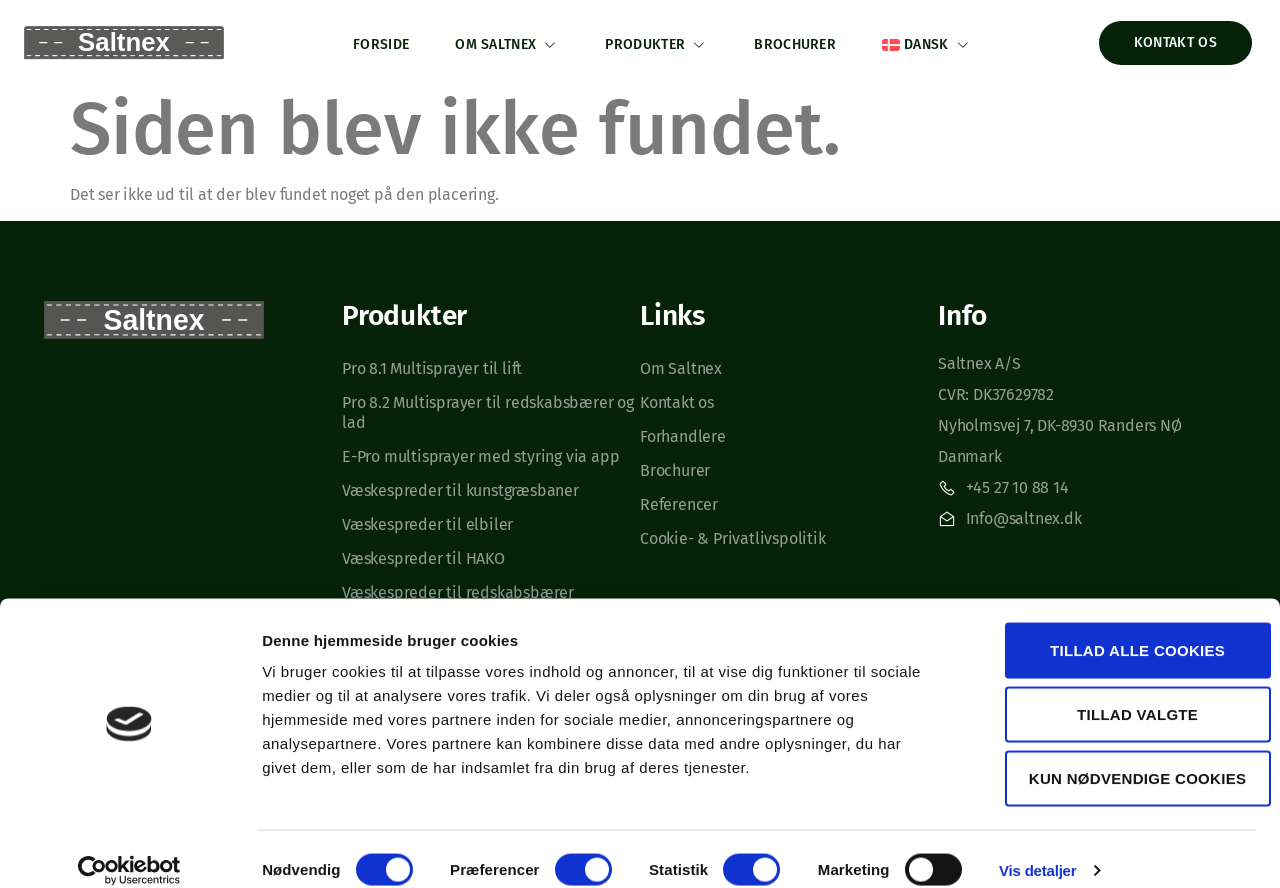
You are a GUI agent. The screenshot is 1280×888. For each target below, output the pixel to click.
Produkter (656, 41)
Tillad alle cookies (1112, 628)
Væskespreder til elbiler (427, 520)
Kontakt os (677, 398)
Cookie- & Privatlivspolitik (733, 534)
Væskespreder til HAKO (423, 554)
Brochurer (799, 40)
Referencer (679, 500)
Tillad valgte (1112, 692)
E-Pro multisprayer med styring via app (480, 452)
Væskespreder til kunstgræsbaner (460, 486)
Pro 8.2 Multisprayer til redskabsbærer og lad (488, 408)
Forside (373, 40)
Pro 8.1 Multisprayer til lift (434, 364)
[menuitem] (935, 40)
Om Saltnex (503, 41)
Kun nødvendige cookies (1112, 756)
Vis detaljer (1037, 848)
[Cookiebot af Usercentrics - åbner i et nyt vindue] (129, 849)
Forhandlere (683, 432)
